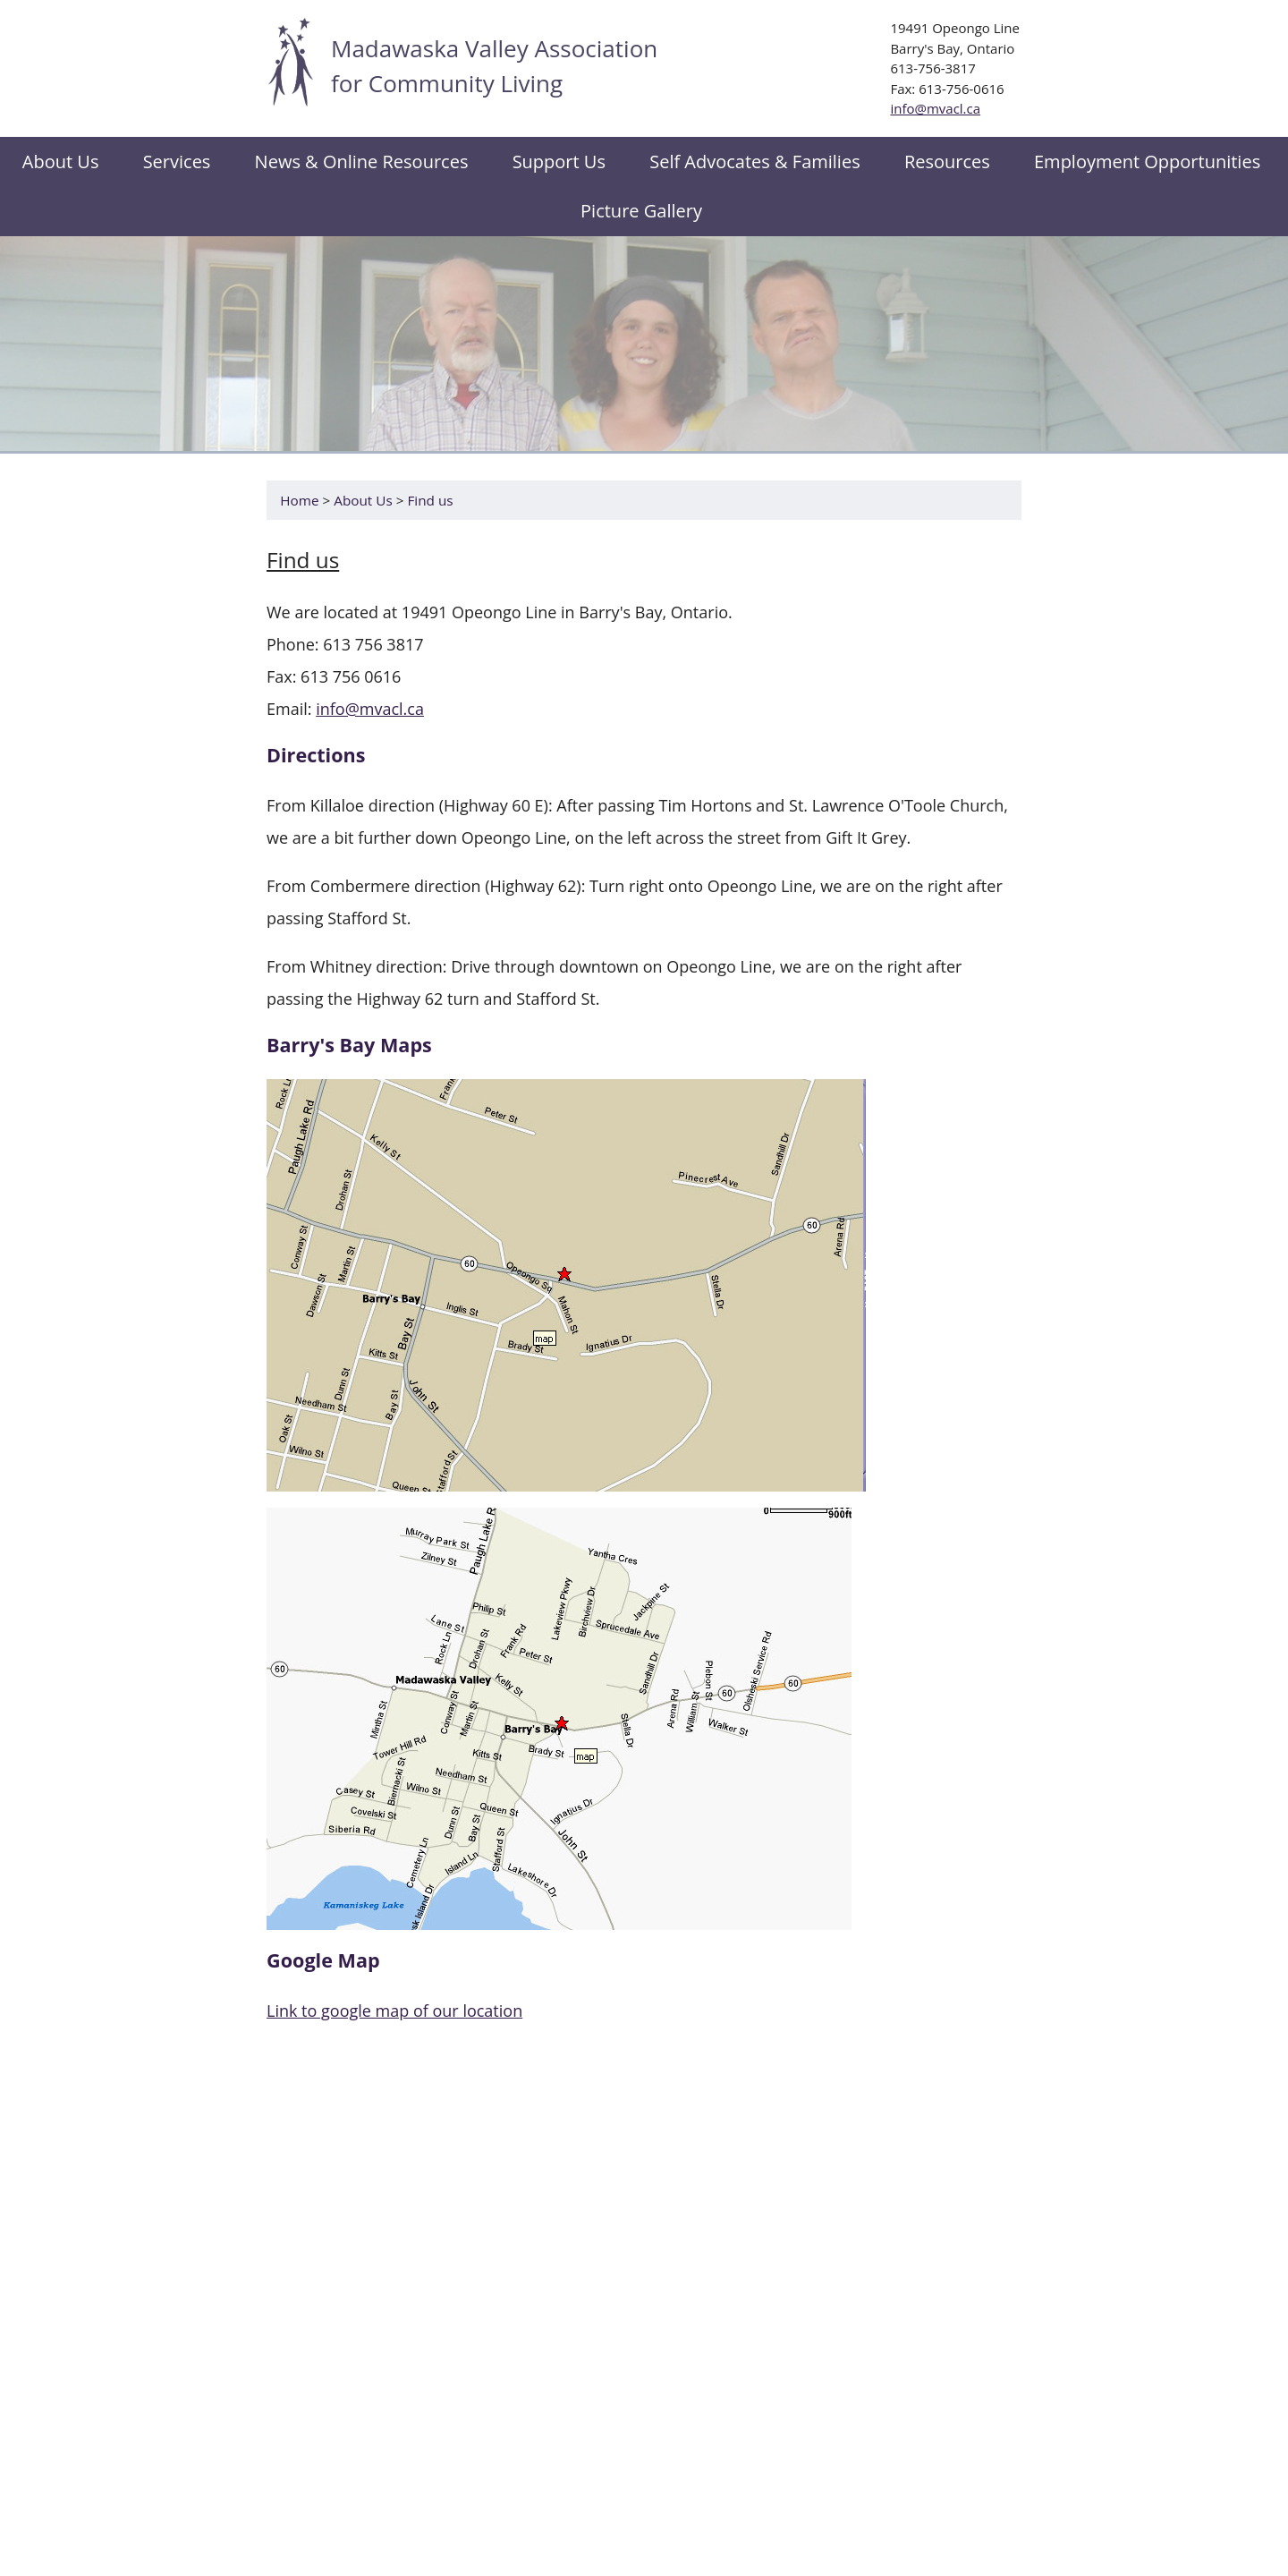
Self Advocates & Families (754, 161)
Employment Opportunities (1147, 161)
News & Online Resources (362, 161)
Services (177, 161)
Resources (947, 161)
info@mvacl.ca (935, 108)
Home (299, 500)
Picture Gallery (641, 211)
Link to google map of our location (394, 2010)
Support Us (559, 161)
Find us (430, 500)
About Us (363, 500)
